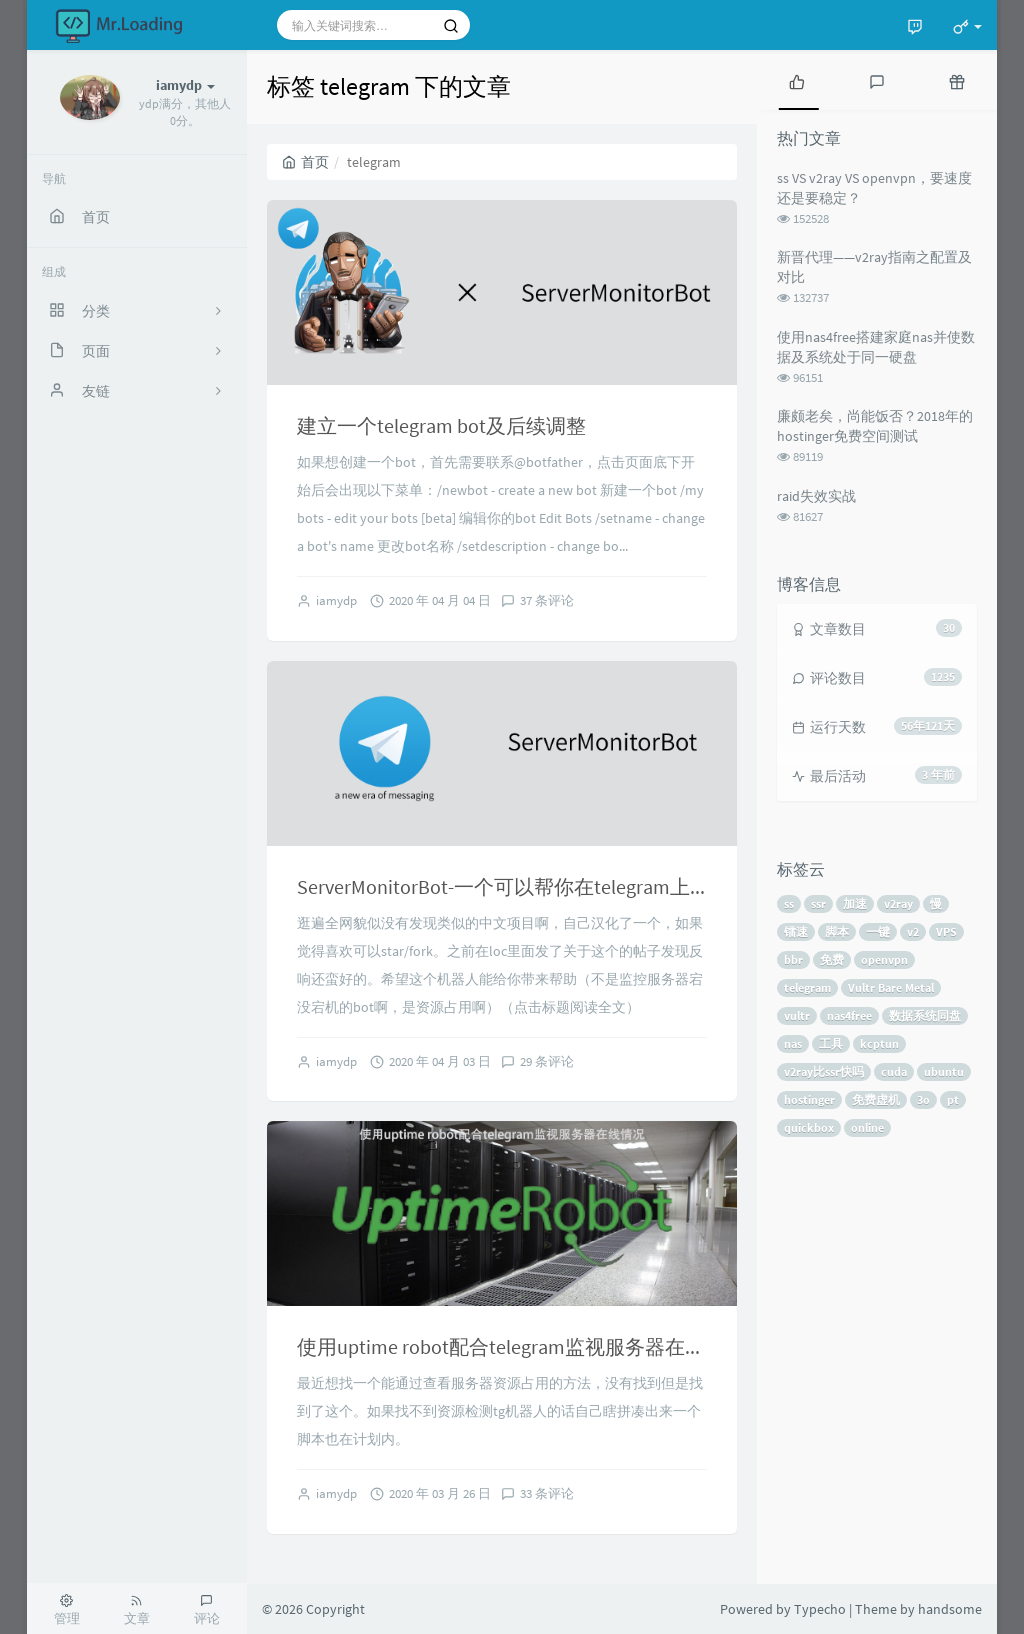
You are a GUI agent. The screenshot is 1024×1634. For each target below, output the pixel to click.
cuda (894, 1071)
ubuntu (944, 1071)
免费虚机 (876, 1099)
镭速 (796, 931)
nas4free (849, 1015)
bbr (793, 959)
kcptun (879, 1043)
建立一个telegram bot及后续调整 (441, 425)
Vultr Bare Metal (891, 987)
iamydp (336, 600)
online (867, 1127)
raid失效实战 (816, 496)
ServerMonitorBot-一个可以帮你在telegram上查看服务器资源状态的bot (608, 886)
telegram (807, 987)
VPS (946, 931)
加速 (855, 903)
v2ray (898, 903)
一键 (878, 931)
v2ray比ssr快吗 (824, 1071)
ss (789, 903)
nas (793, 1043)
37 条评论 (547, 600)
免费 (832, 959)
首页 (305, 162)
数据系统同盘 (925, 1015)
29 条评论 (547, 1061)
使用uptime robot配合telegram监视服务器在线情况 (521, 1346)
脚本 (837, 931)
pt (953, 1099)
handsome (950, 1609)
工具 (831, 1043)
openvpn (884, 959)
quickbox (809, 1127)
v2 (913, 931)
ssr (818, 903)
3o (923, 1099)
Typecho (820, 1609)
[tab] (797, 80)
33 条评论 (547, 1493)
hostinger (809, 1099)
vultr (797, 1015)
